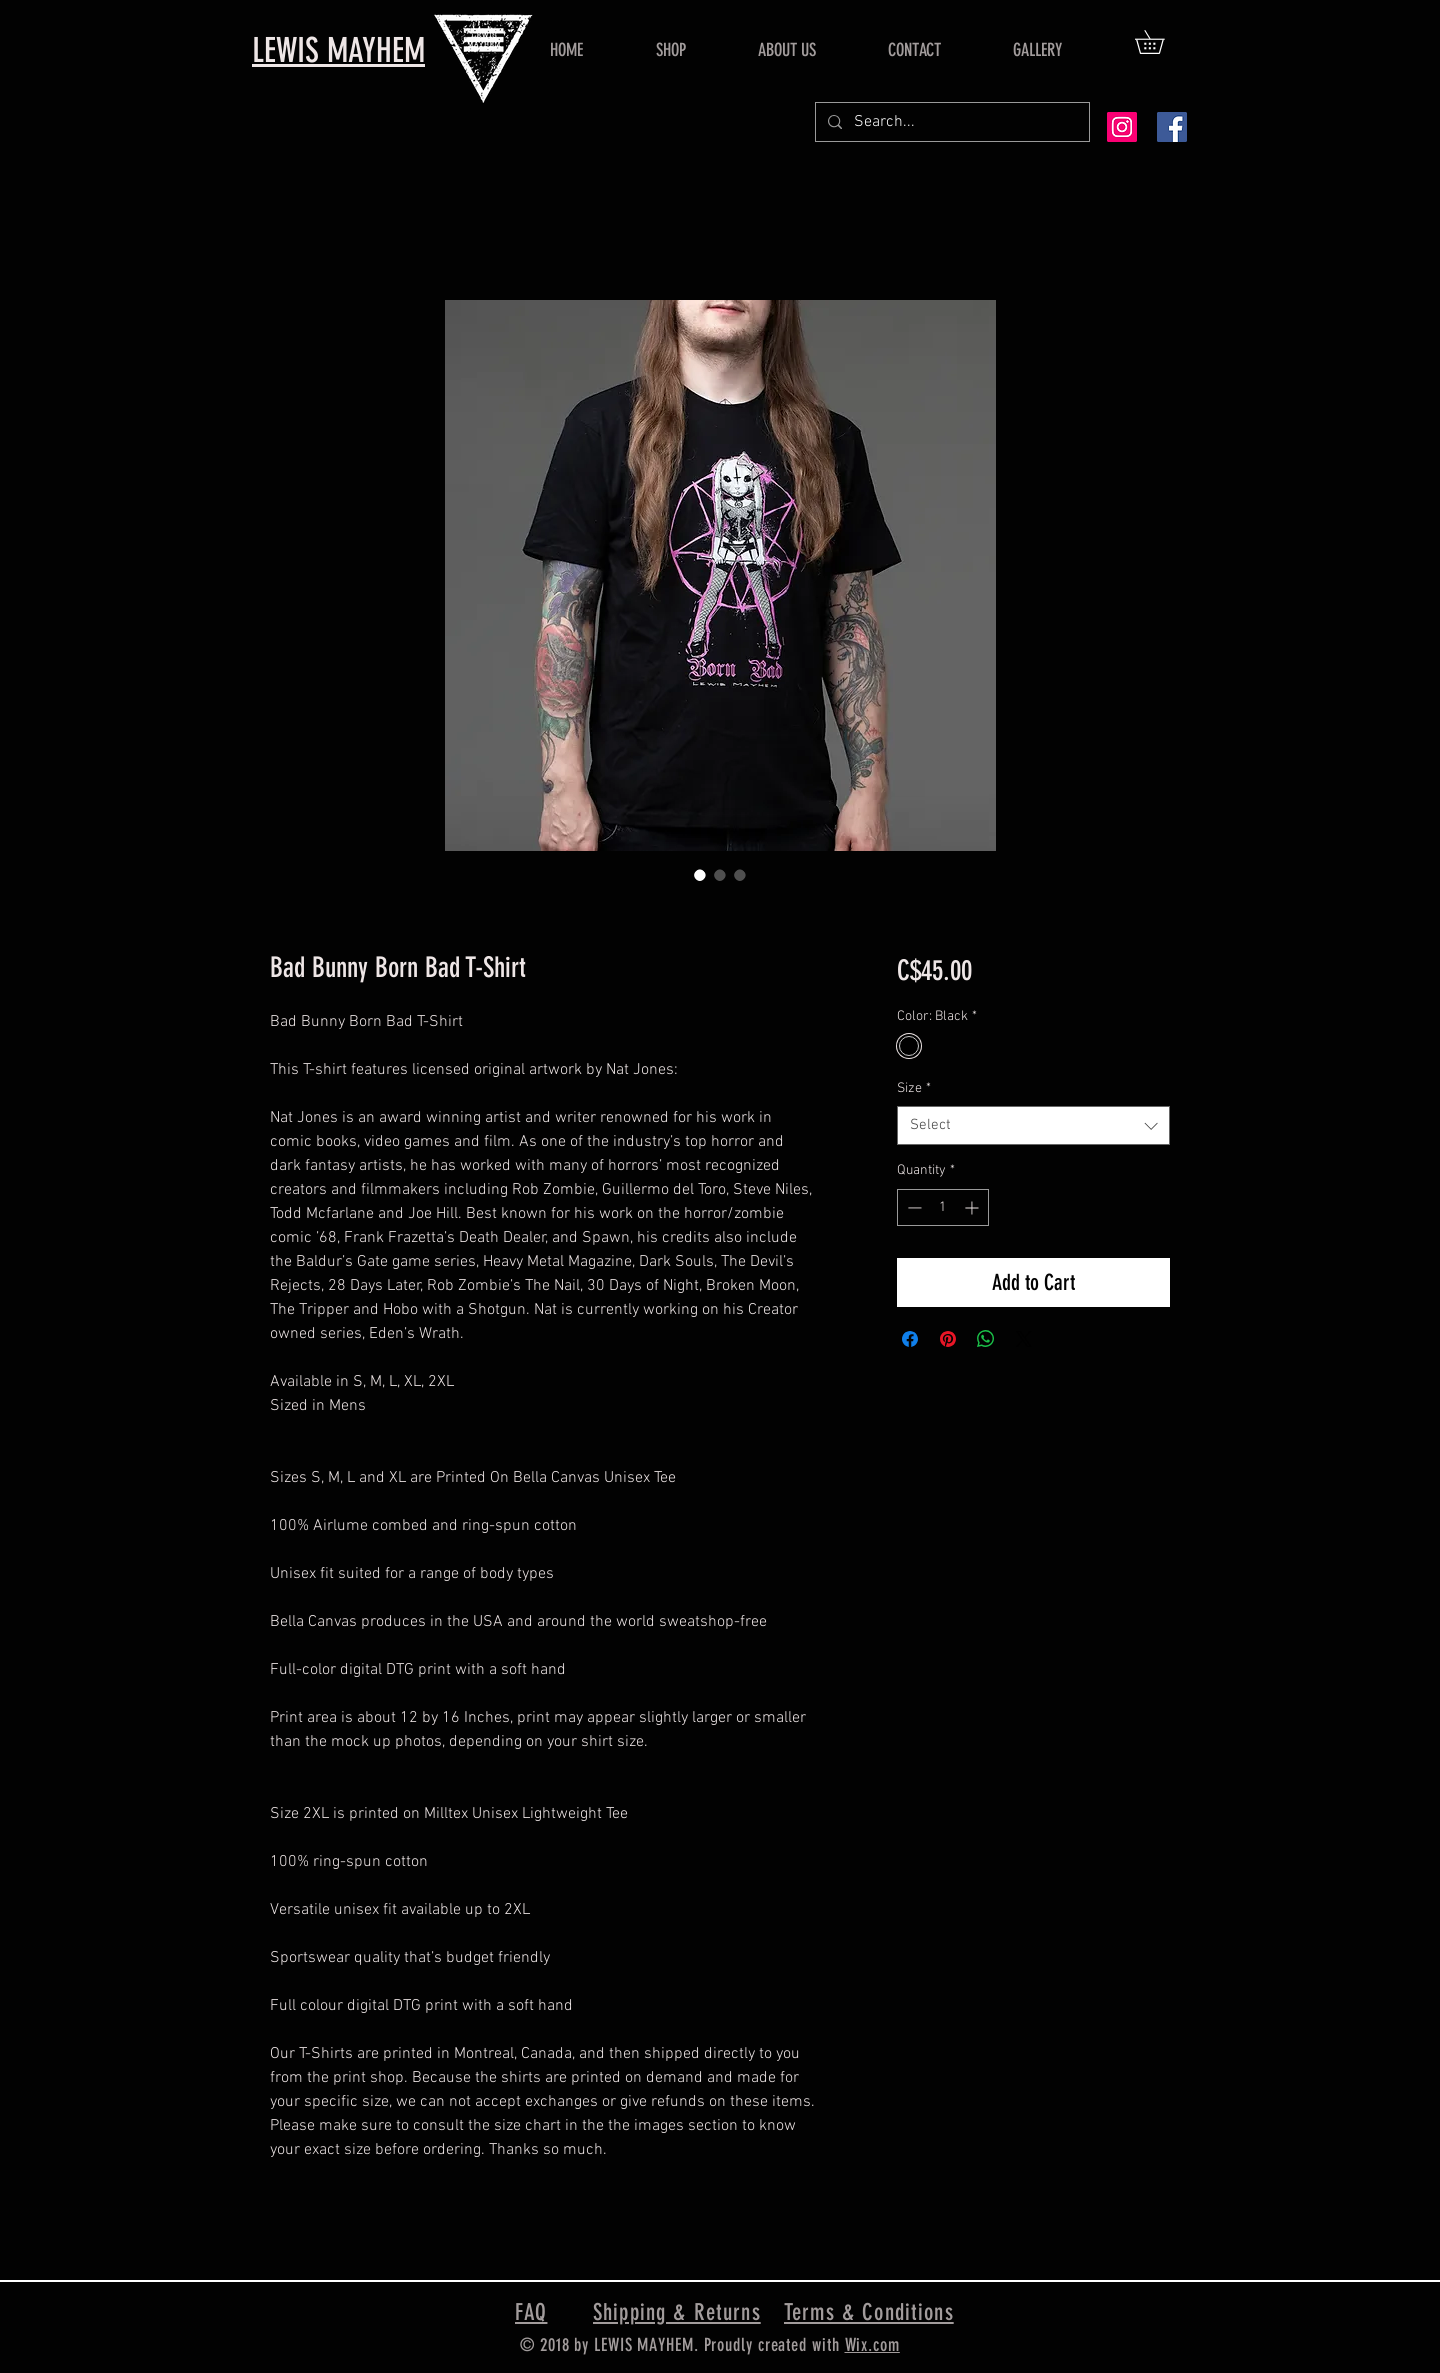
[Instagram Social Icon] (1122, 127)
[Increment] (973, 1207)
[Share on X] (1024, 1339)
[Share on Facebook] (910, 1339)
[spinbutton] (943, 1207)
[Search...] (950, 122)
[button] (1161, 42)
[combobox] (1033, 1125)
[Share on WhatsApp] (986, 1339)
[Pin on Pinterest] (948, 1339)
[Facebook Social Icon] (1172, 127)
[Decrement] (912, 1207)
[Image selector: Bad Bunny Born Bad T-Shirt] (700, 875)
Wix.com (872, 2345)
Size (914, 1088)
